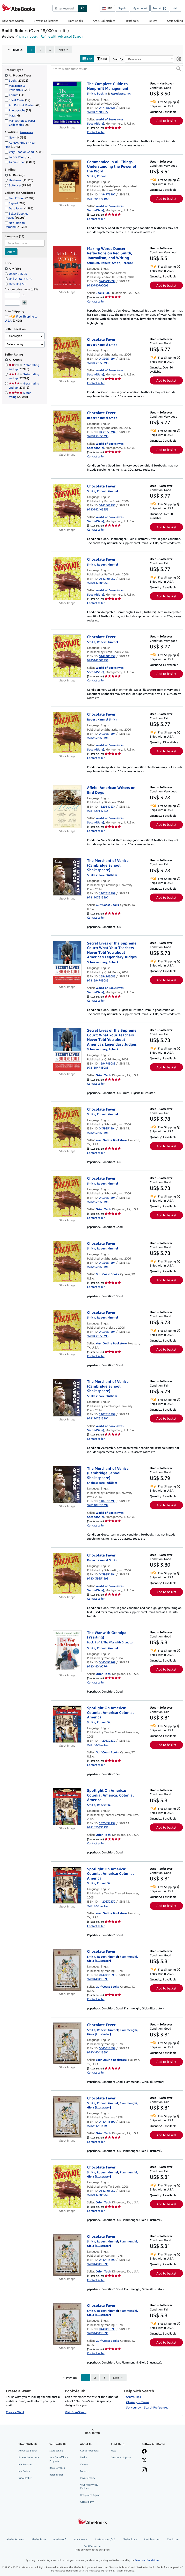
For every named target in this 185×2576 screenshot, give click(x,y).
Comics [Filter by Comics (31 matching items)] (14, 95)
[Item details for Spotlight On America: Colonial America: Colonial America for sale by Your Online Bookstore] (67, 1885)
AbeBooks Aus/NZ (105, 2539)
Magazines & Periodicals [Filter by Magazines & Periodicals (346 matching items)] (17, 87)
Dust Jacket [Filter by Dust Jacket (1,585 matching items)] (19, 208)
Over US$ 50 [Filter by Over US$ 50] (15, 284)
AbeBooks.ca (130, 2539)
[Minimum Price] (12, 295)
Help (175, 8)
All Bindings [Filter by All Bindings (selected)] (15, 175)
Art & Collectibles (104, 20)
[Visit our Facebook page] (144, 2452)
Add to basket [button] (166, 121)
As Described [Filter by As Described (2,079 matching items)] (20, 162)
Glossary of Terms (137, 2402)
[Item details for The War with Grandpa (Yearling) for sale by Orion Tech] (67, 1651)
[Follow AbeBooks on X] (144, 2461)
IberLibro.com (151, 2539)
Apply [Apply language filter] (11, 252)
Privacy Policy (87, 2477)
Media (83, 2457)
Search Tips (133, 2397)
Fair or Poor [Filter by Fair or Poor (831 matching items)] (18, 157)
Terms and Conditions (147, 2560)
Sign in (122, 8)
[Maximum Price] (12, 303)
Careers (84, 2464)
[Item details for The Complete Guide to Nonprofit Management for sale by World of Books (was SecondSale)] (67, 103)
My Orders (24, 2471)
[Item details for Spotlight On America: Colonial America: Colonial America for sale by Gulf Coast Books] (67, 1724)
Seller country (15, 344)
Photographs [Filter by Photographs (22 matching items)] (18, 110)
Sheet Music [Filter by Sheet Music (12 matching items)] (17, 100)
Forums (84, 2471)
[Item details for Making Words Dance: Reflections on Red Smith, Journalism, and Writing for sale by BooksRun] (67, 267)
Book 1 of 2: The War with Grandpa (110, 1642)
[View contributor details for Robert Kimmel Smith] (102, 344)
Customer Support (121, 2457)
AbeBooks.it (80, 2539)
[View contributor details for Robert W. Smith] (99, 1722)
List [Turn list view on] (87, 59)
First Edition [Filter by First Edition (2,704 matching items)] (19, 198)
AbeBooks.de (38, 2539)
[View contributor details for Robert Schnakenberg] (102, 962)
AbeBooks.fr (59, 2539)
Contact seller (96, 132)
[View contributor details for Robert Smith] (97, 176)
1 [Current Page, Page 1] (31, 49)
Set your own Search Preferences (147, 2407)
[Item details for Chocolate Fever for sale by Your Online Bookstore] (67, 1127)
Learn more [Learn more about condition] (26, 132)
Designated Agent (90, 2495)
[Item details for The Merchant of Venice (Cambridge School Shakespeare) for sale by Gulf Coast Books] (67, 877)
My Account (140, 8)
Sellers (153, 20)
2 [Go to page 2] (40, 49)
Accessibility (87, 2501)
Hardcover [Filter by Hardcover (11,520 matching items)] (19, 180)
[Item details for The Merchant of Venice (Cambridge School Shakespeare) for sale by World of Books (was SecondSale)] (67, 1398)
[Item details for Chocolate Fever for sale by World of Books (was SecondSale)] (67, 358)
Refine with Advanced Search (62, 36)
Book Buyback (57, 2467)
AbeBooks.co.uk (15, 2539)
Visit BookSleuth (75, 2412)
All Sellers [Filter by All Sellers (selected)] (15, 360)
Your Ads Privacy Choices (89, 2486)
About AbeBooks (89, 2450)
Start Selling (175, 20)
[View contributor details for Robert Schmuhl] (99, 263)
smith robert (28, 36)
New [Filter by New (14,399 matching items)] (15, 137)
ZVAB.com (173, 2539)
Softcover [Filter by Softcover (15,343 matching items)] (18, 185)
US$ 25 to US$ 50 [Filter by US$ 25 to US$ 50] (19, 279)
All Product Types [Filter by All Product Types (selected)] (18, 75)
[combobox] (65, 8)
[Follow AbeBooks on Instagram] (144, 2470)
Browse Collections (46, 20)
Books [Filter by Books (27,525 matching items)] (16, 80)
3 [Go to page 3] (50, 49)
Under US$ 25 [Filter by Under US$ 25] (16, 273)
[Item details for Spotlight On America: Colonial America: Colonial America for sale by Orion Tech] (67, 1806)
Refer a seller (56, 2474)
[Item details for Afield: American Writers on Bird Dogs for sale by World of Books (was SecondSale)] (67, 806)
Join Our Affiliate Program (58, 2459)
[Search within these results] (117, 68)
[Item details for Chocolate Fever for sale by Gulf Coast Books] (67, 1261)
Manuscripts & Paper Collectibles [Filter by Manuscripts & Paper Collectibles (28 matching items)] (20, 122)
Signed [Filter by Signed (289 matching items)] (15, 203)
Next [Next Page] (62, 49)
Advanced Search (13, 20)
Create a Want (15, 2412)
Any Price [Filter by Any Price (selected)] (13, 268)
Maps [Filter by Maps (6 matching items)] (12, 115)
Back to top (92, 2433)
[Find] (82, 8)
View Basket (25, 2477)
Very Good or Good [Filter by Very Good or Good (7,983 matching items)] (24, 152)
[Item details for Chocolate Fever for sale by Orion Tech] (67, 1196)
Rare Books (75, 20)
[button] (178, 69)
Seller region (14, 335)
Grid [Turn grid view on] (102, 59)
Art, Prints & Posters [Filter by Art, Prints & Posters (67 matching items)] (22, 105)
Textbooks (132, 20)
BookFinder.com (92, 2548)
